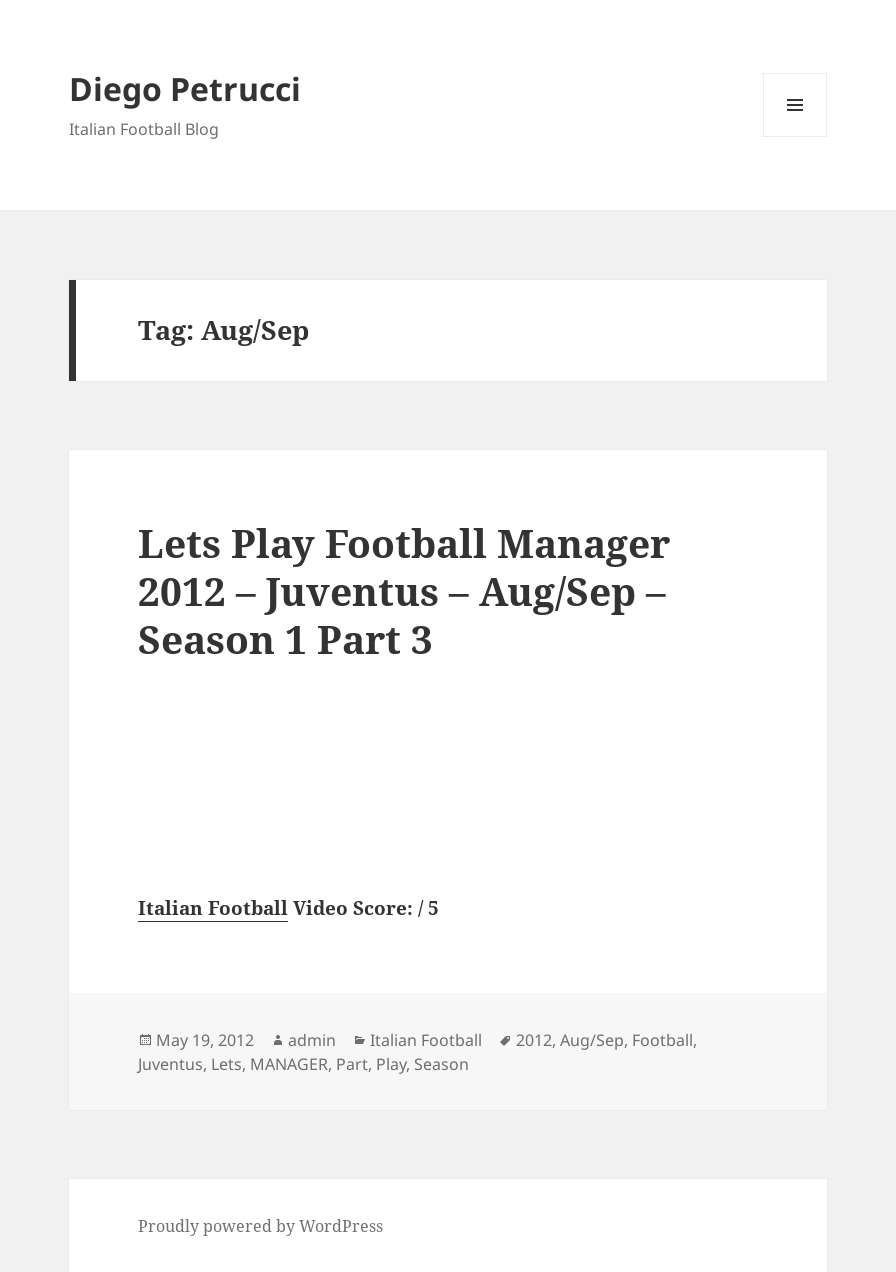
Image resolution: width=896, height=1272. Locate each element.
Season (441, 1064)
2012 (534, 1040)
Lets (226, 1064)
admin (312, 1040)
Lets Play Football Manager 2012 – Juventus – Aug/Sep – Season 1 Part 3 (404, 590)
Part (352, 1064)
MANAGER (289, 1064)
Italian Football (213, 908)
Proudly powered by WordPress (260, 1226)
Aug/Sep (592, 1040)
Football (662, 1040)
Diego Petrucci (185, 88)
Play (391, 1064)
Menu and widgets (795, 136)
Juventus (170, 1064)
